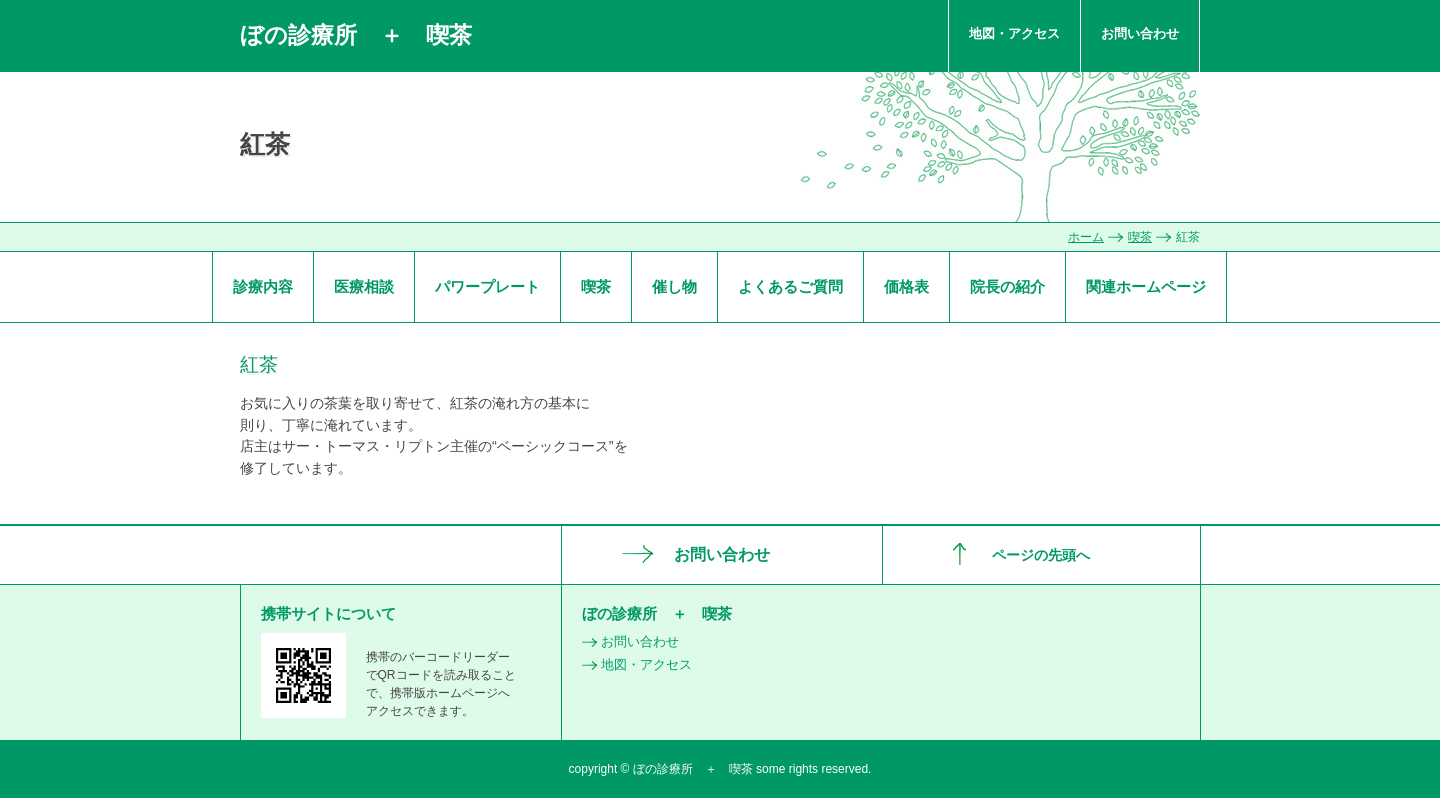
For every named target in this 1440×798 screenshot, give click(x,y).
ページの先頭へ (1041, 555)
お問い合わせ (1140, 33)
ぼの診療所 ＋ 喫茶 (356, 35)
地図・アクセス (1014, 33)
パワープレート (487, 286)
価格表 (906, 286)
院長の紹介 (1007, 286)
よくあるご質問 (790, 286)
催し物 (674, 286)
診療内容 (263, 286)
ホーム (1086, 237)
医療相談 (364, 286)
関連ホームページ (1146, 286)
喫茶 (1140, 237)
